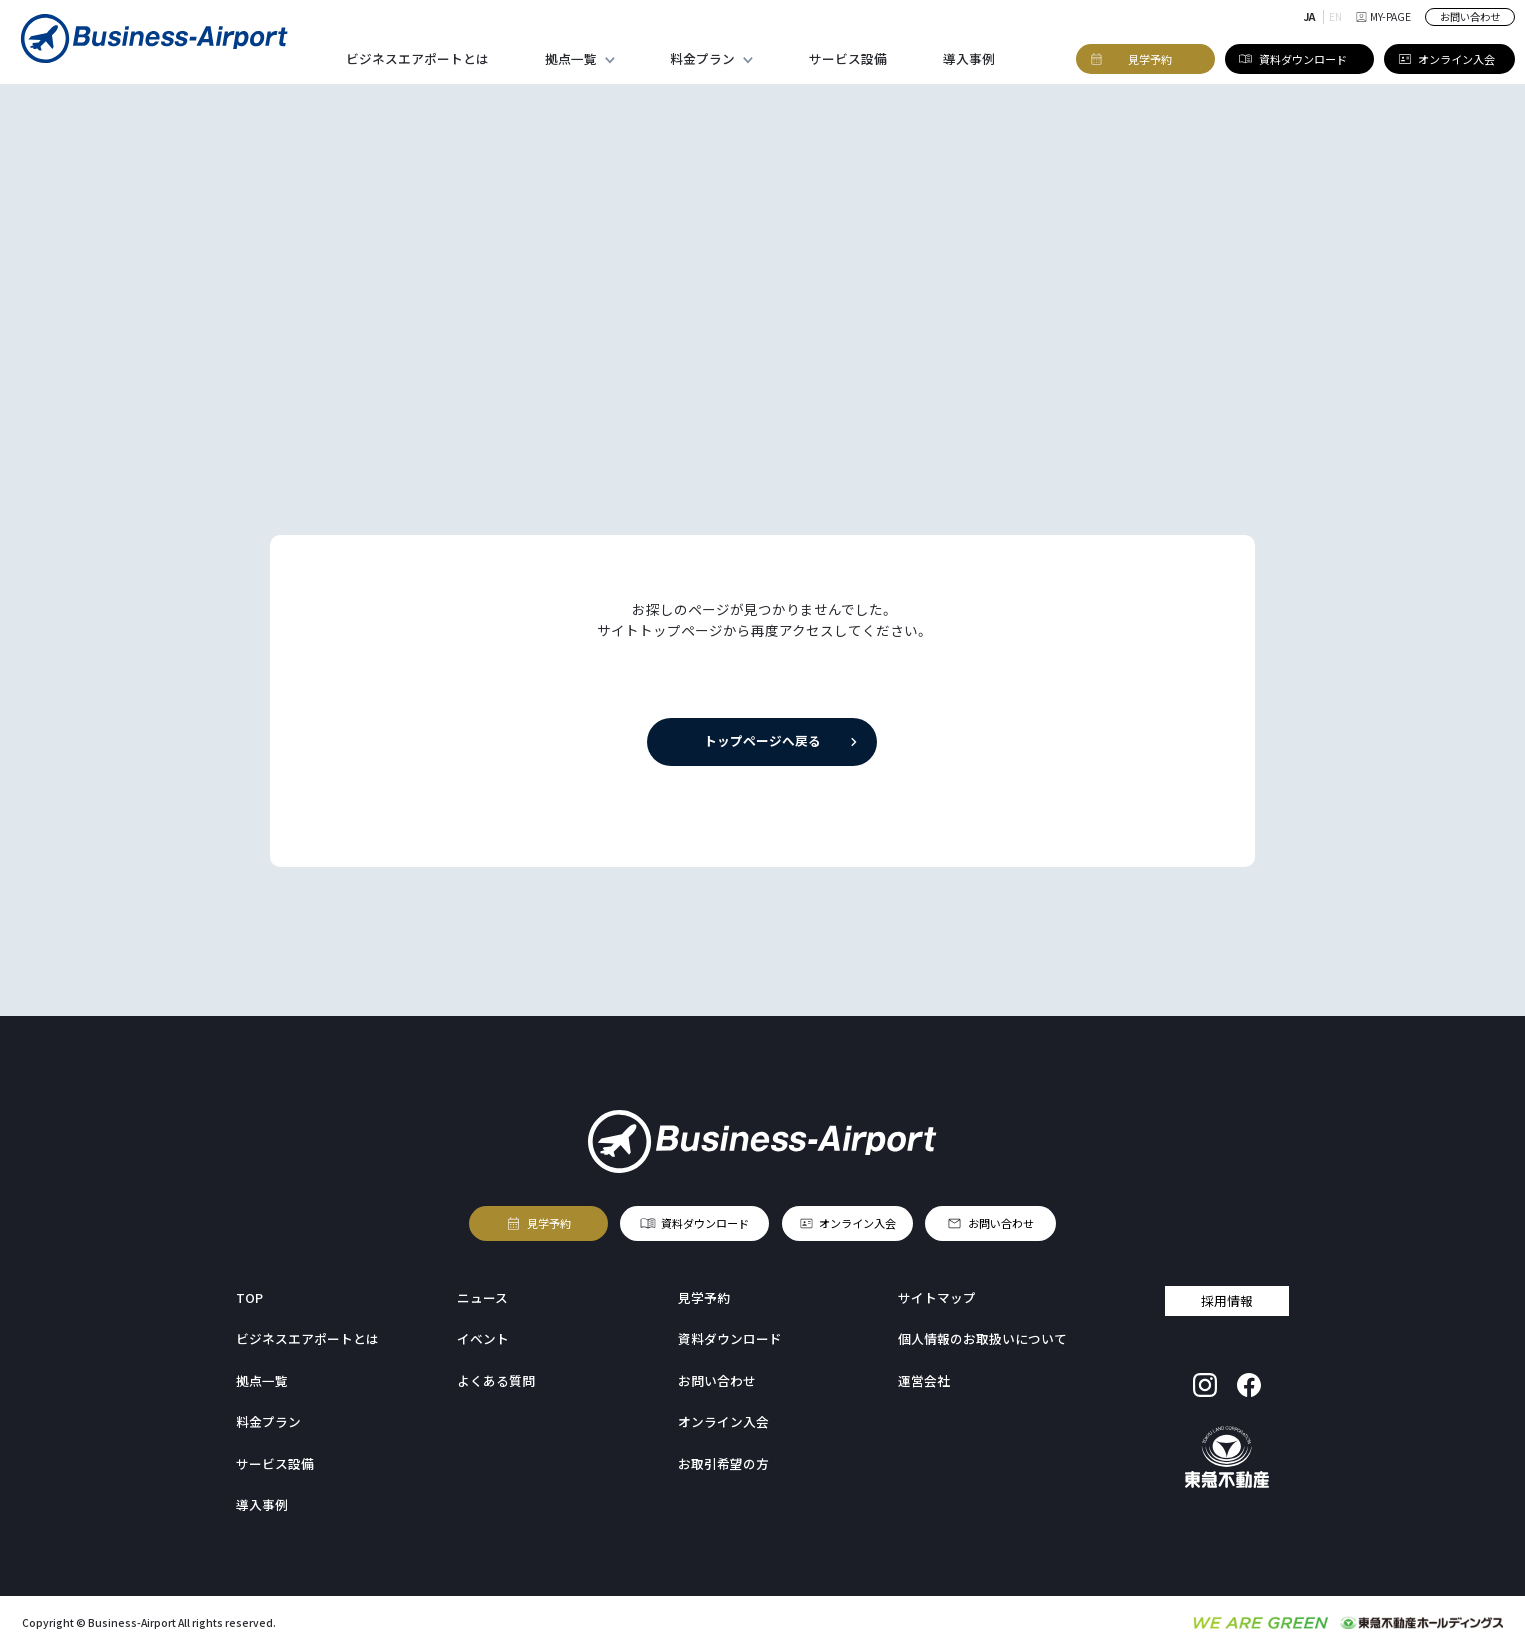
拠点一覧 (571, 58)
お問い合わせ (1470, 16)
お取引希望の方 (723, 1463)
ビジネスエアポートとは (417, 58)
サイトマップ (937, 1297)
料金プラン (702, 58)
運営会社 (924, 1380)
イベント (483, 1338)
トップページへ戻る (762, 740)
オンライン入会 (857, 1224)
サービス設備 (848, 58)
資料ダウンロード (705, 1224)
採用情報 (1227, 1299)
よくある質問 (496, 1380)
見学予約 (549, 1224)
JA (1310, 16)
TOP (249, 1297)
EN (1335, 16)
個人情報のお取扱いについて (982, 1338)
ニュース (482, 1297)
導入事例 (969, 58)
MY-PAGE (1383, 16)
